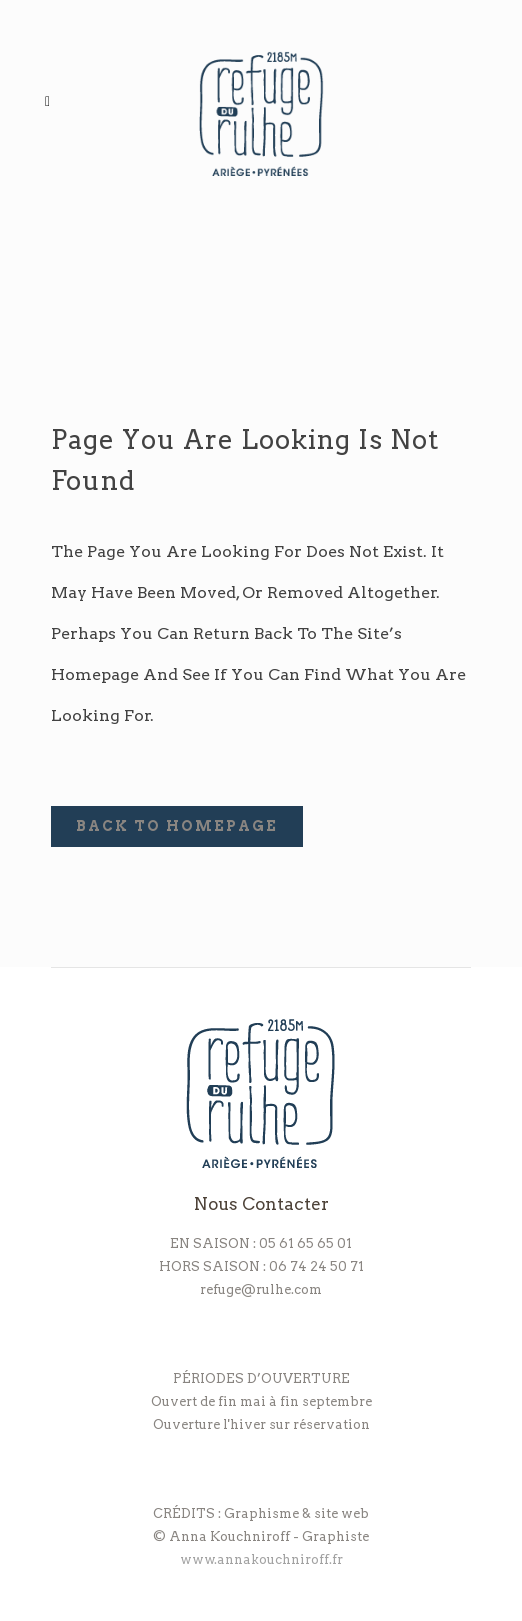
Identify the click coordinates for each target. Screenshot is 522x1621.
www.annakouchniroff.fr (261, 1559)
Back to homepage (177, 826)
